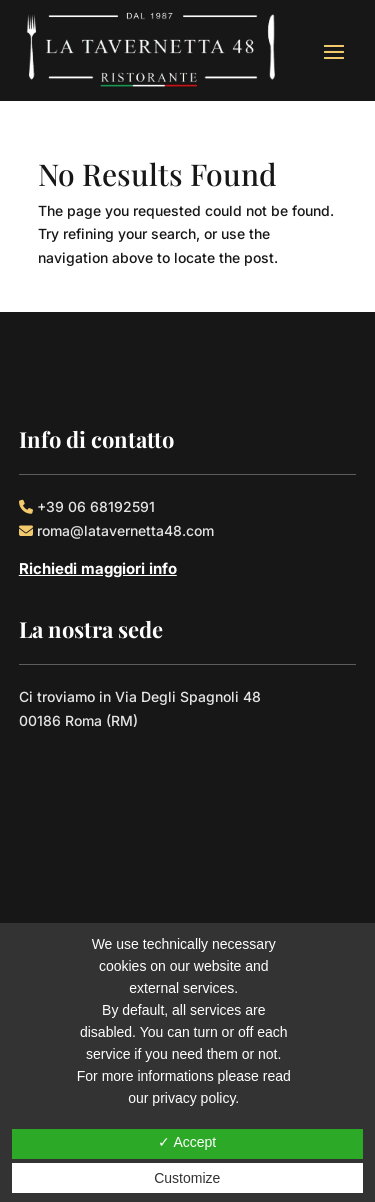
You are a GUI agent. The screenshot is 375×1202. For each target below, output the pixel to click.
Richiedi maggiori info (98, 568)
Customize (187, 1178)
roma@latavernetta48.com (125, 530)
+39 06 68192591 (96, 506)
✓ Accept (187, 1142)
